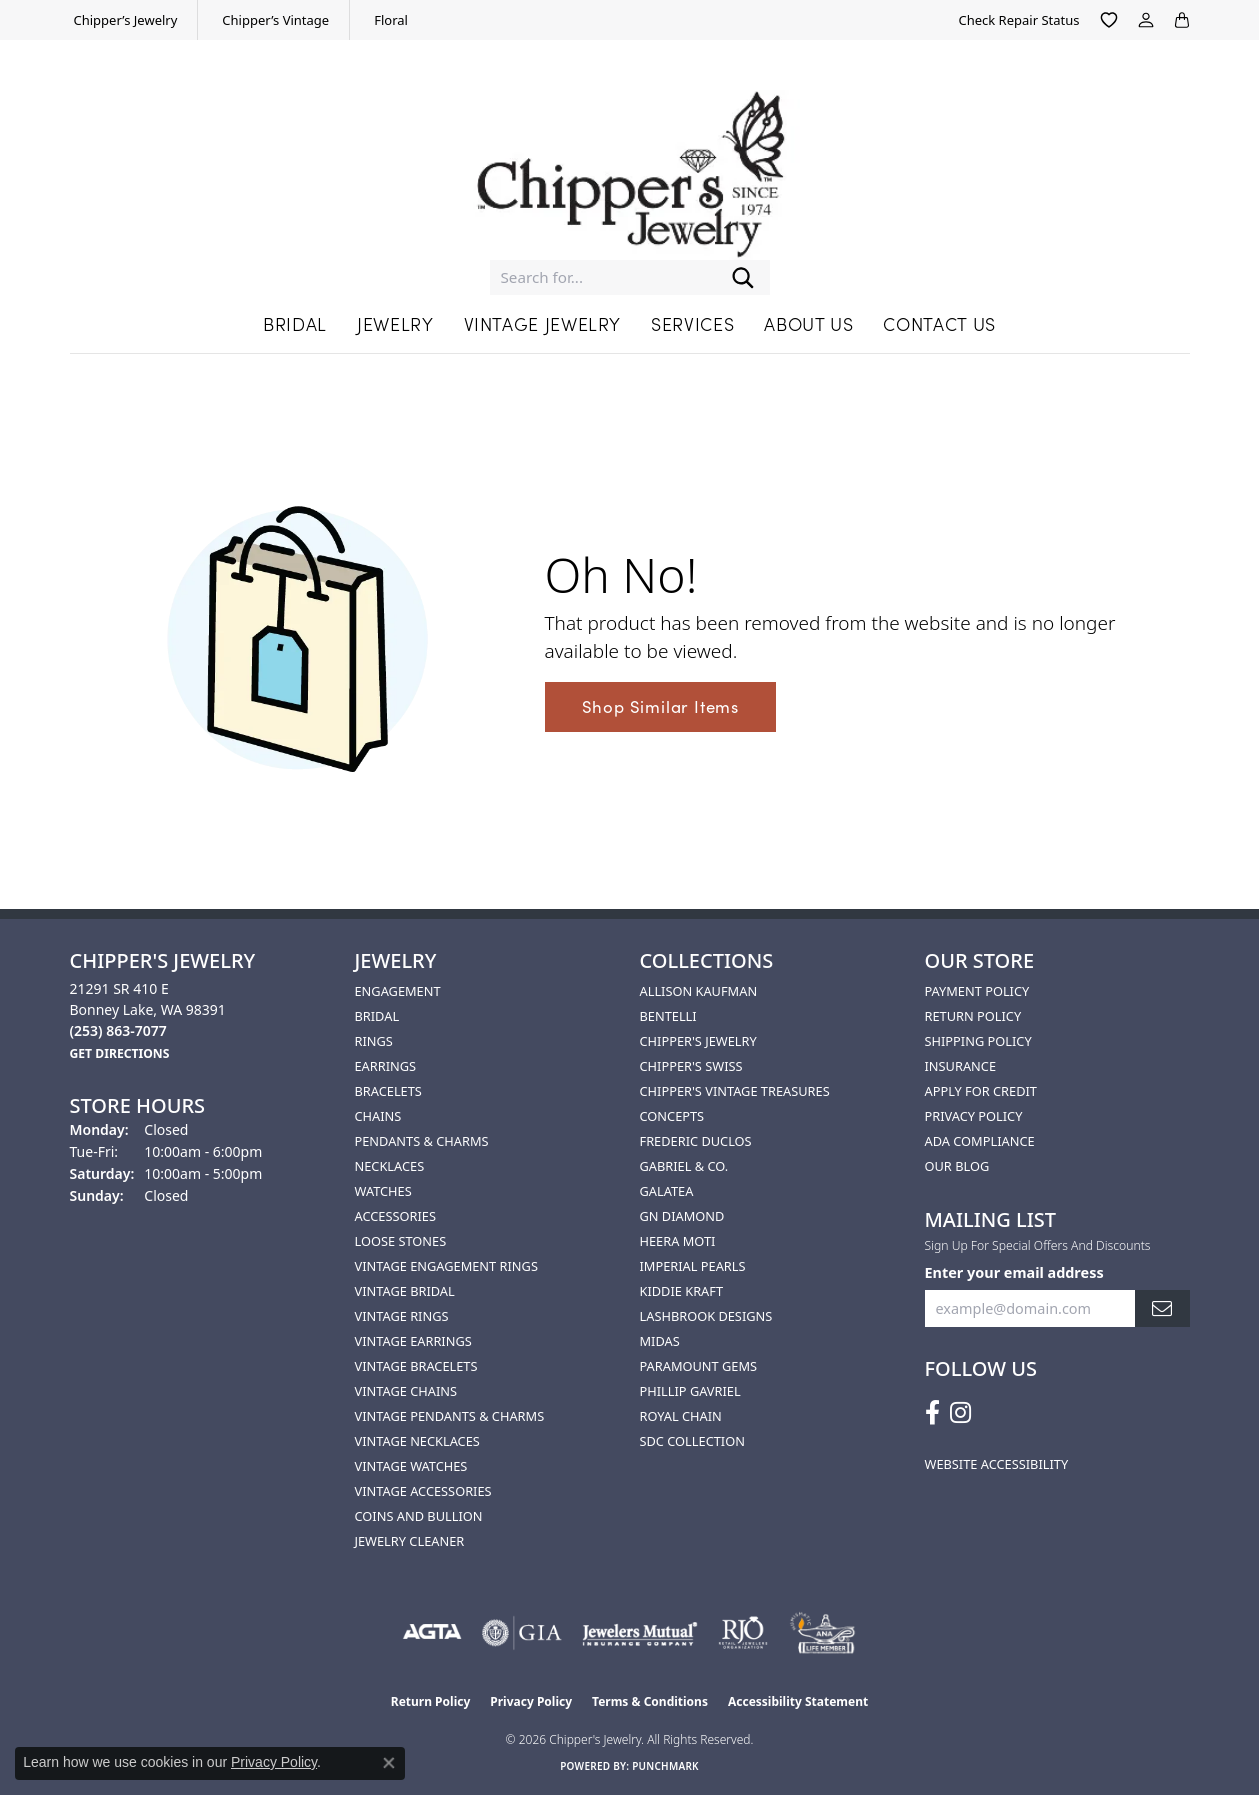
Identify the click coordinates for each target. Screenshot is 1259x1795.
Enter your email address (1014, 1272)
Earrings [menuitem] (386, 1066)
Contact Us (939, 323)
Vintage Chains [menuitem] (406, 1391)
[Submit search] (743, 277)
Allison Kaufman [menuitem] (699, 991)
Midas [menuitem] (660, 1341)
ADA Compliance (980, 1141)
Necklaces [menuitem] (390, 1166)
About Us (808, 323)
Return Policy (973, 1016)
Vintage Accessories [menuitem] (423, 1491)
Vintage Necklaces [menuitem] (417, 1441)
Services (692, 323)
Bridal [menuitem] (377, 1016)
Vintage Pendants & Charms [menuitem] (450, 1416)
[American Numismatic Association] (822, 1633)
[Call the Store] (118, 1030)
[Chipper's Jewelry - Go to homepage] (630, 165)
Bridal (295, 323)
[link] (124, 20)
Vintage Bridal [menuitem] (405, 1291)
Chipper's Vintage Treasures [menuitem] (735, 1091)
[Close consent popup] (389, 1763)
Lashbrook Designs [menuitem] (706, 1316)
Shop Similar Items (660, 706)
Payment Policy (977, 991)
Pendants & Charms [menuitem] (422, 1141)
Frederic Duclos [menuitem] (696, 1141)
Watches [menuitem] (383, 1191)
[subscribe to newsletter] (1162, 1308)
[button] (1109, 20)
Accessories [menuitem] (395, 1216)
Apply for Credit (981, 1091)
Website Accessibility (997, 1464)
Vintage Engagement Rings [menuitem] (446, 1266)
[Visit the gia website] (522, 1633)
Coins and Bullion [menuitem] (419, 1516)
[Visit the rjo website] (743, 1633)
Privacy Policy (974, 1116)
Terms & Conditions (650, 1701)
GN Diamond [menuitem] (682, 1216)
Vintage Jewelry (543, 323)
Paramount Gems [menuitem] (699, 1366)
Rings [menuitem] (374, 1041)
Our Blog (957, 1166)
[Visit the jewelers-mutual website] (639, 1633)
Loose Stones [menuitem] (401, 1241)
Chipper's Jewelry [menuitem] (698, 1041)
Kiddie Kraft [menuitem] (682, 1291)
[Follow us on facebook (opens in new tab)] (932, 1413)
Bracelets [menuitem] (388, 1091)
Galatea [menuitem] (667, 1191)
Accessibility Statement (798, 1701)
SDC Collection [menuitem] (692, 1441)
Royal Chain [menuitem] (681, 1416)
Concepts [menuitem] (672, 1116)
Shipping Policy (978, 1041)
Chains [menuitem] (378, 1116)
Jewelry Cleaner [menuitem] (410, 1541)
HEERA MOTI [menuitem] (678, 1241)
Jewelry (395, 323)
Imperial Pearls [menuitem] (693, 1266)
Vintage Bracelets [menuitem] (416, 1366)
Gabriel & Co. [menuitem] (684, 1166)
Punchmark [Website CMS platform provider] (665, 1766)
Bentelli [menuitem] (668, 1016)
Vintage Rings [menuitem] (402, 1316)
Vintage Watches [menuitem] (411, 1466)
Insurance (961, 1066)
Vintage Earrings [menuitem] (413, 1341)
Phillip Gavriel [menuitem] (690, 1391)
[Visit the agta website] (432, 1633)
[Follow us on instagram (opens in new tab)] (960, 1413)
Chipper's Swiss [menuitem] (691, 1066)
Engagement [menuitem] (398, 991)
